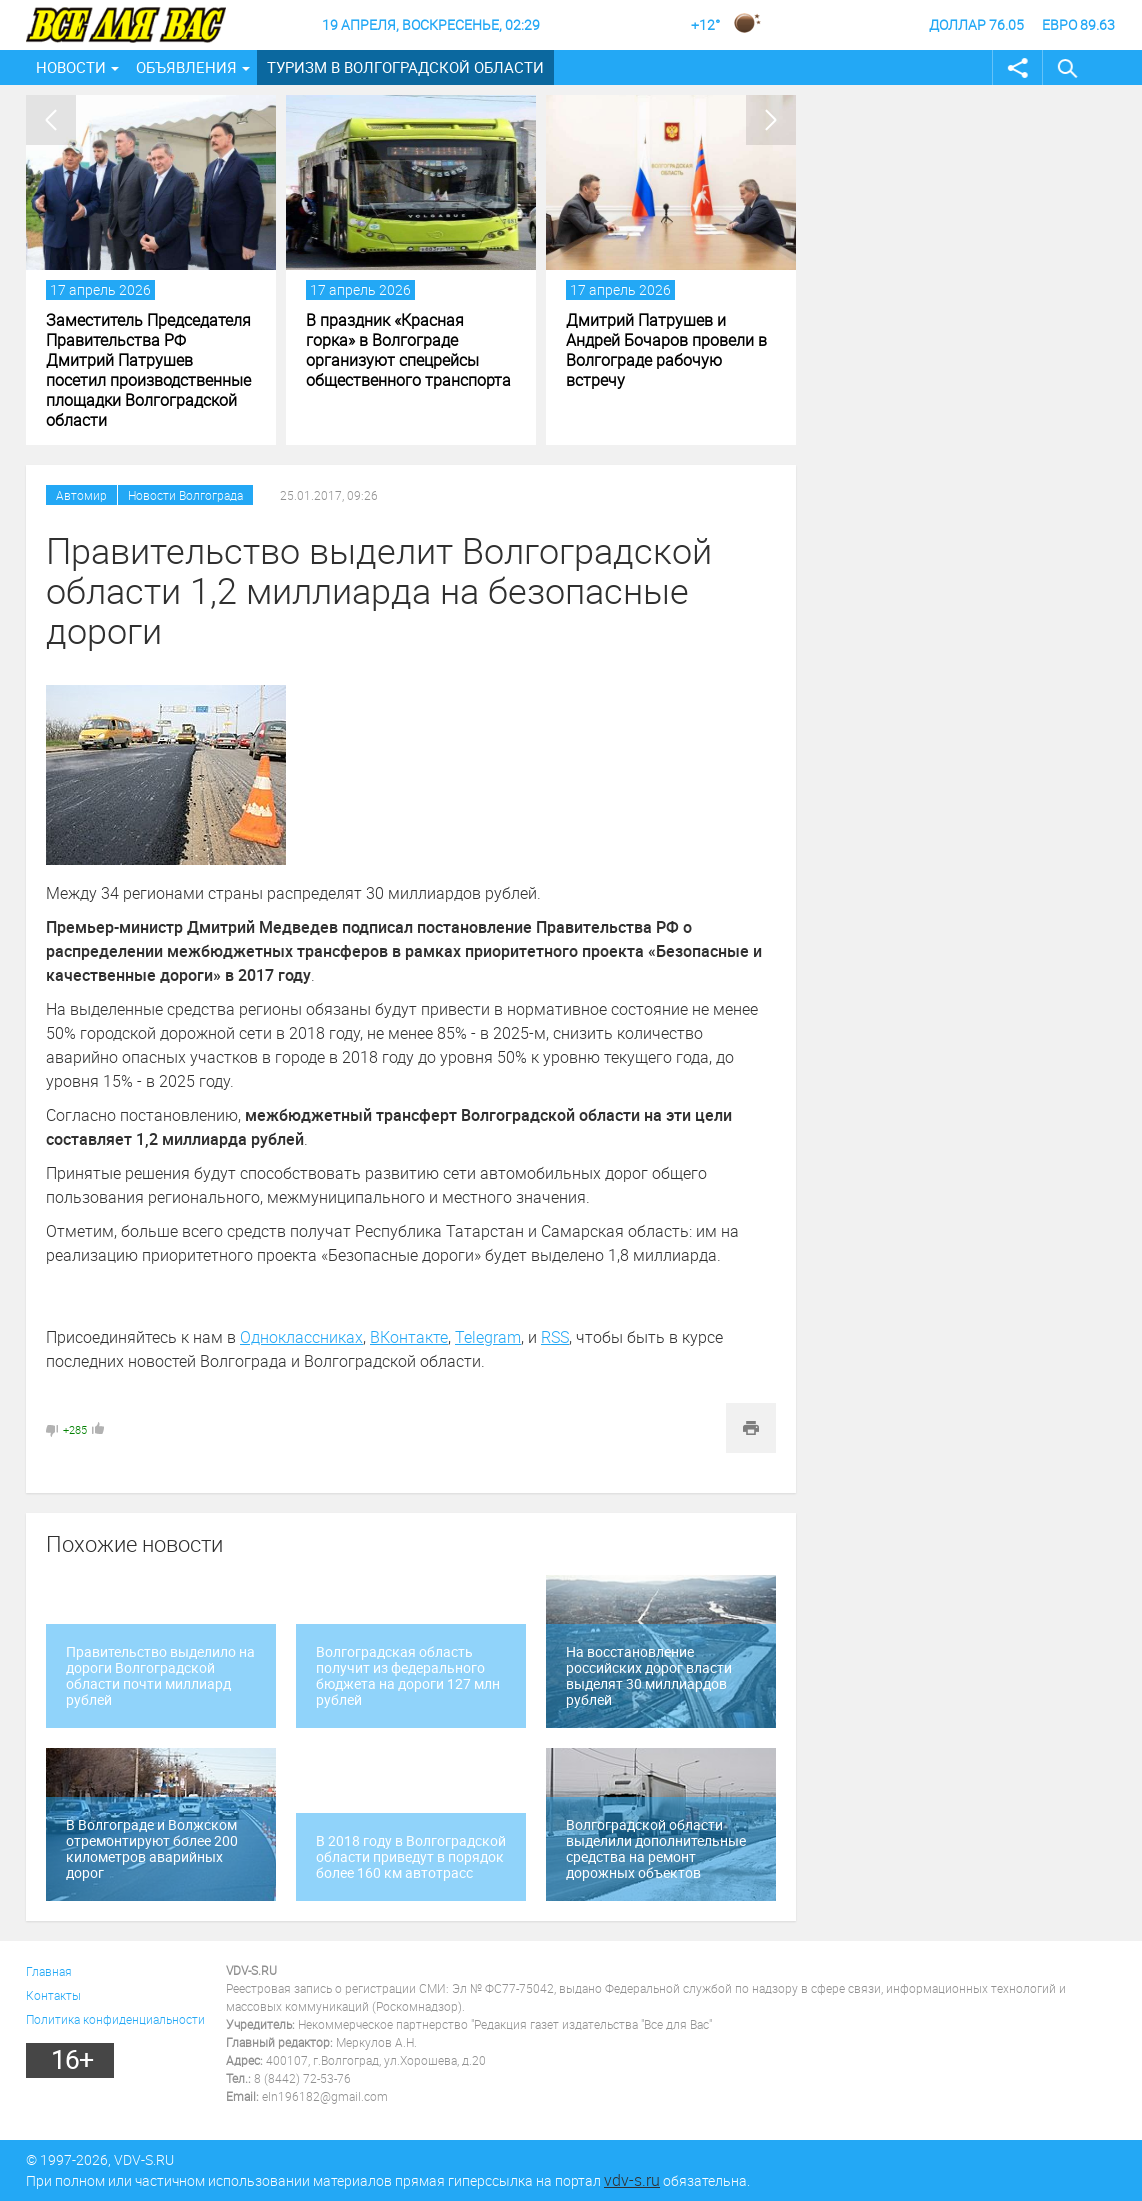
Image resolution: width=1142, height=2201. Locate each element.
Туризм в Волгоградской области (405, 67)
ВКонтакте (409, 1337)
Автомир (81, 495)
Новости (71, 67)
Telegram (488, 1337)
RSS (555, 1337)
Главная (49, 1971)
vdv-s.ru (632, 2180)
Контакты (53, 1995)
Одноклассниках (301, 1337)
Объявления (186, 67)
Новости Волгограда (185, 495)
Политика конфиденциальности (115, 2019)
